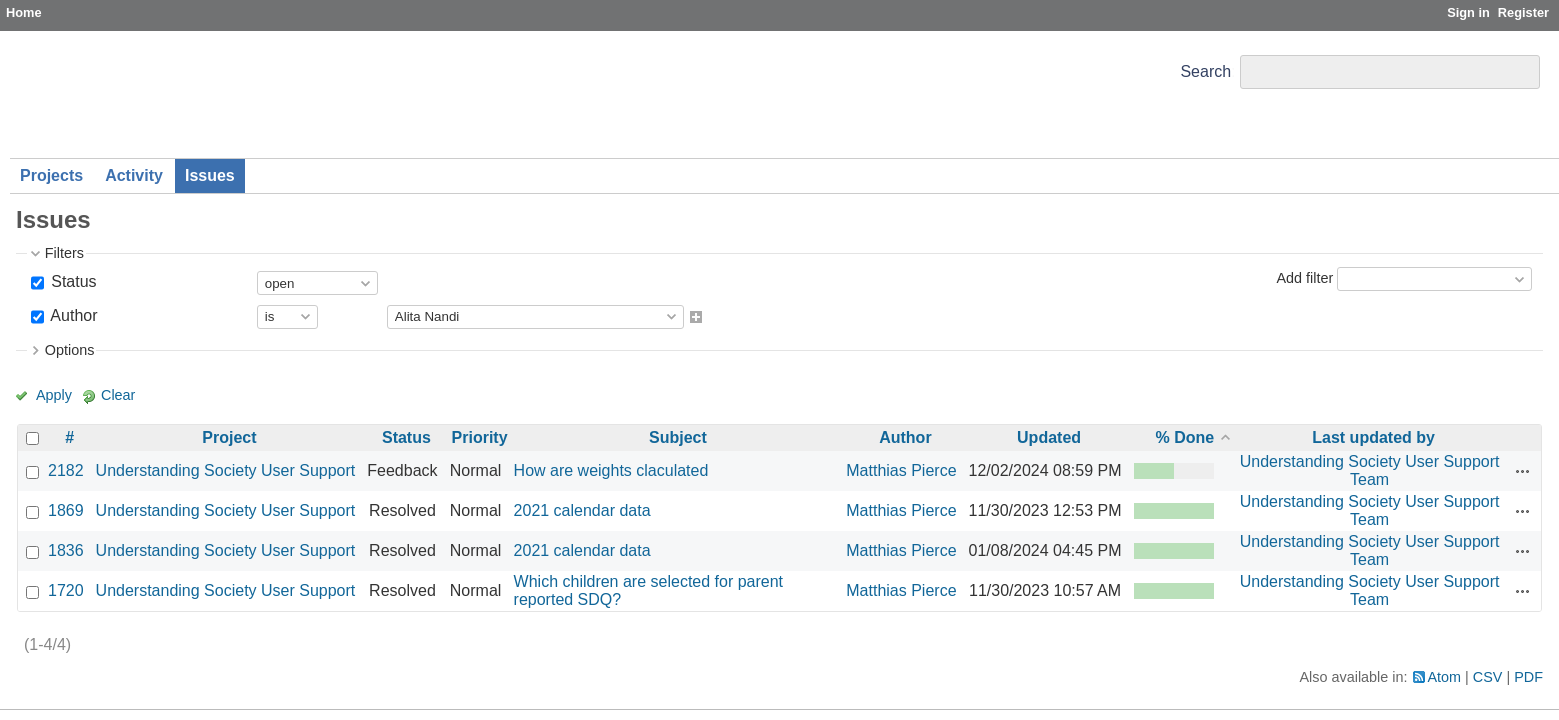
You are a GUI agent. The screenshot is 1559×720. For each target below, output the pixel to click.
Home (24, 12)
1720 (66, 590)
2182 (66, 470)
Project (229, 437)
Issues (210, 175)
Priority (480, 437)
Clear (118, 395)
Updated (1049, 437)
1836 (66, 550)
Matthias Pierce (901, 470)
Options (70, 350)
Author (72, 315)
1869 (66, 510)
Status (72, 281)
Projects (51, 175)
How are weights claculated (611, 470)
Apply (54, 395)
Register (1523, 12)
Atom (1445, 677)
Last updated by (1373, 437)
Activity (134, 175)
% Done (1185, 437)
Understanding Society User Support (226, 470)
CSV (1488, 677)
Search (1205, 71)
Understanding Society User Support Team (1370, 470)
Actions (1523, 471)
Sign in (1468, 12)
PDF (1528, 677)
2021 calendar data (582, 510)
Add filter (1304, 278)
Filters (64, 253)
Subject (678, 437)
